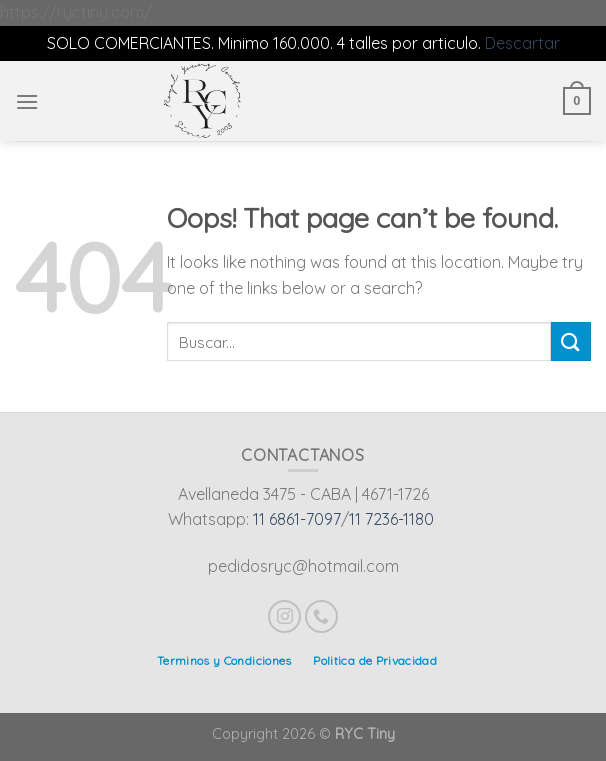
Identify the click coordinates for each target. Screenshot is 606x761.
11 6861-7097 (297, 519)
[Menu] (27, 101)
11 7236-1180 (391, 519)
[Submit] (571, 341)
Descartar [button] (522, 43)
